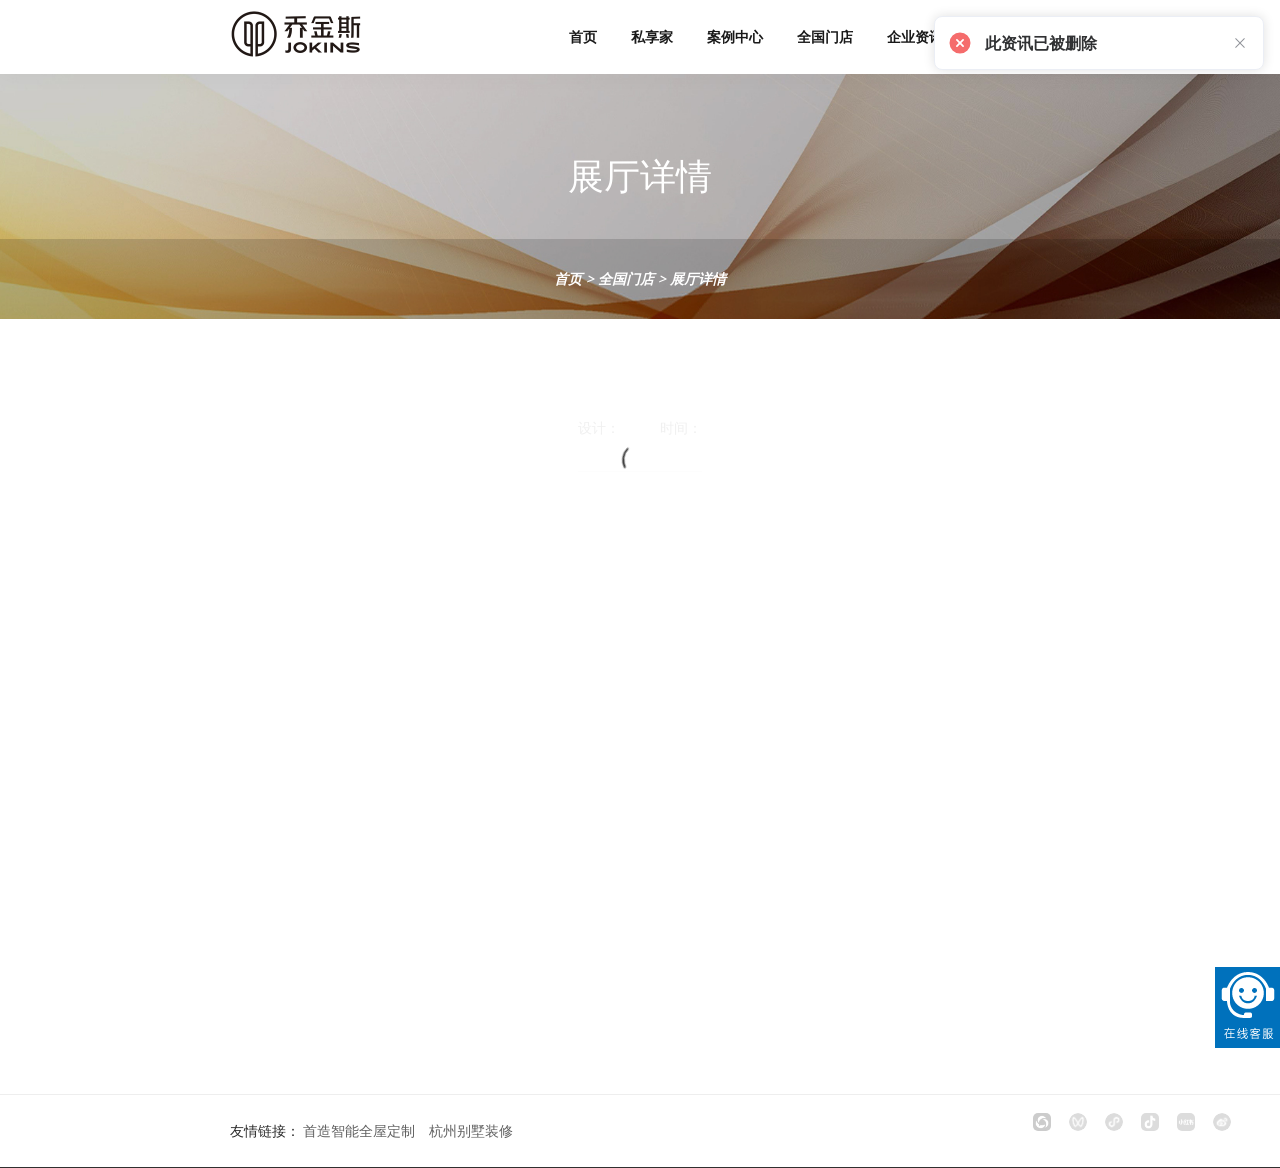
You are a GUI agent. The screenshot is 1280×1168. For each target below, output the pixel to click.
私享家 (652, 36)
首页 (583, 36)
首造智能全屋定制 (359, 1130)
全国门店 (825, 36)
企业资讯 (915, 36)
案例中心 (735, 36)
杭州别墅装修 (471, 1130)
